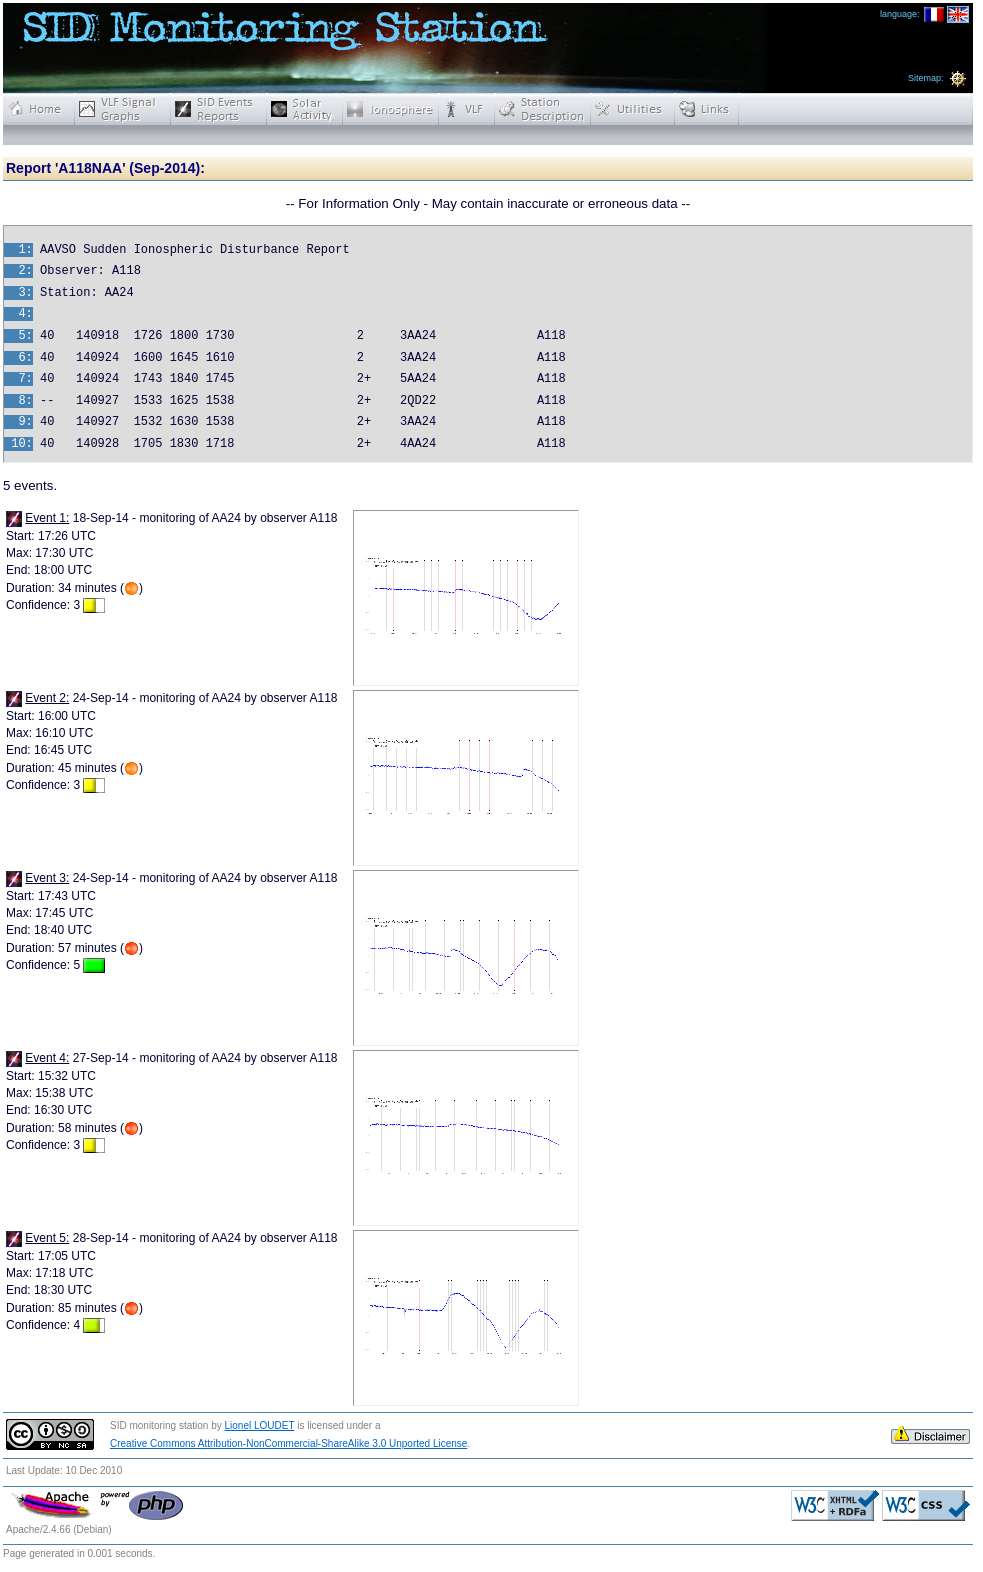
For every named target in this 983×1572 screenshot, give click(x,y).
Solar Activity (305, 109)
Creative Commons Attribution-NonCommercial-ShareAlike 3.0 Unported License (288, 1443)
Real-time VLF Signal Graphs (123, 109)
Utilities (633, 109)
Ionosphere (391, 109)
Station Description (543, 109)
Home (39, 109)
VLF (467, 109)
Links (707, 109)
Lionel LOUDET (260, 1425)
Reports (219, 109)
